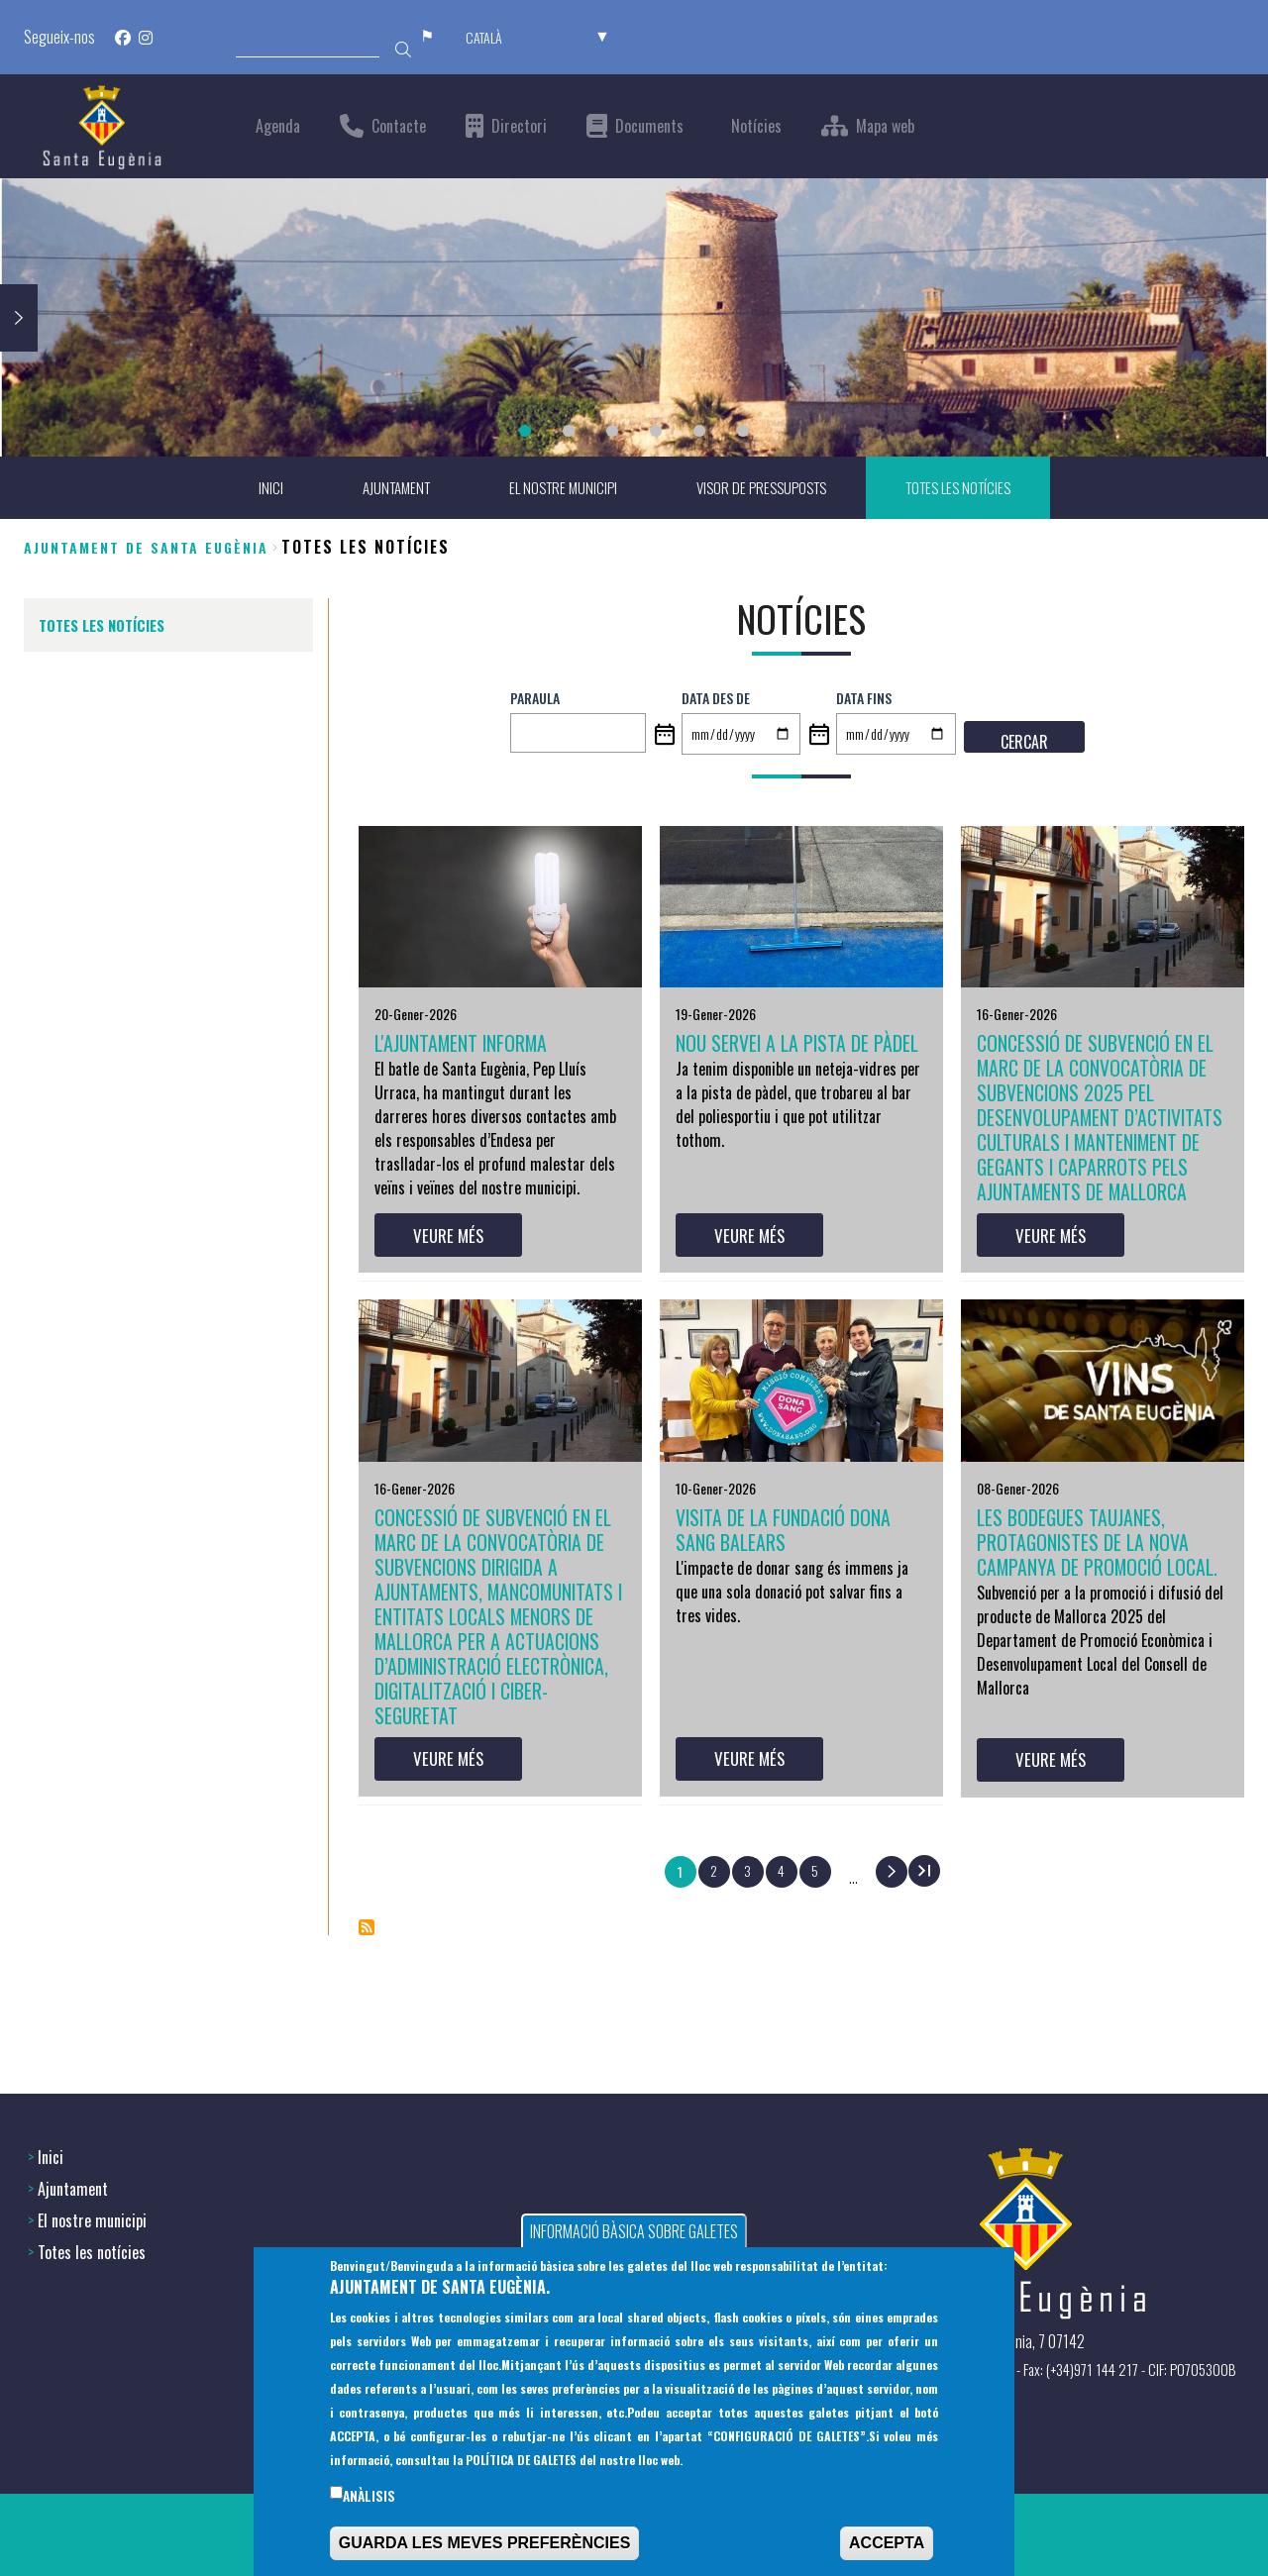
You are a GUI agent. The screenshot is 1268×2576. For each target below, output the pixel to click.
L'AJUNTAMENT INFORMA (471, 1046)
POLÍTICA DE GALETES (521, 2461)
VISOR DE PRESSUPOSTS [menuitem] (762, 488)
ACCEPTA (886, 2545)
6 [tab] (743, 431)
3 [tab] (612, 431)
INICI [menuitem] (254, 488)
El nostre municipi (92, 2218)
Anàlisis (369, 2498)
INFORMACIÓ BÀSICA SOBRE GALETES (634, 2234)
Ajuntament (73, 2187)
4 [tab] (656, 431)
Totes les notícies (92, 2250)
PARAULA (535, 698)
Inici (50, 2155)
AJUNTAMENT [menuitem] (383, 488)
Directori (519, 126)
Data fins (864, 698)
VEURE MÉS (452, 1285)
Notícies (756, 126)
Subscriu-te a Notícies (366, 2036)
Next (19, 317)
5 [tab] (699, 431)
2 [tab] (569, 431)
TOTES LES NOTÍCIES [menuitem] (968, 488)
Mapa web (885, 126)
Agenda (278, 126)
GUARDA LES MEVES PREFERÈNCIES (485, 2545)
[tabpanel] (634, 317)
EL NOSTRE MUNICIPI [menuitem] (556, 488)
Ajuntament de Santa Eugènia (146, 547)
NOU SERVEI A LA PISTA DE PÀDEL (782, 1059)
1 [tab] (525, 431)
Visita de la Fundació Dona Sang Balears (794, 1584)
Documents (649, 126)
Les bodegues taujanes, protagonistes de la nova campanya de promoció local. (1092, 1612)
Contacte (398, 126)
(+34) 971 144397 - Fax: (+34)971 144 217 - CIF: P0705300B (1065, 2367)
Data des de (716, 698)
